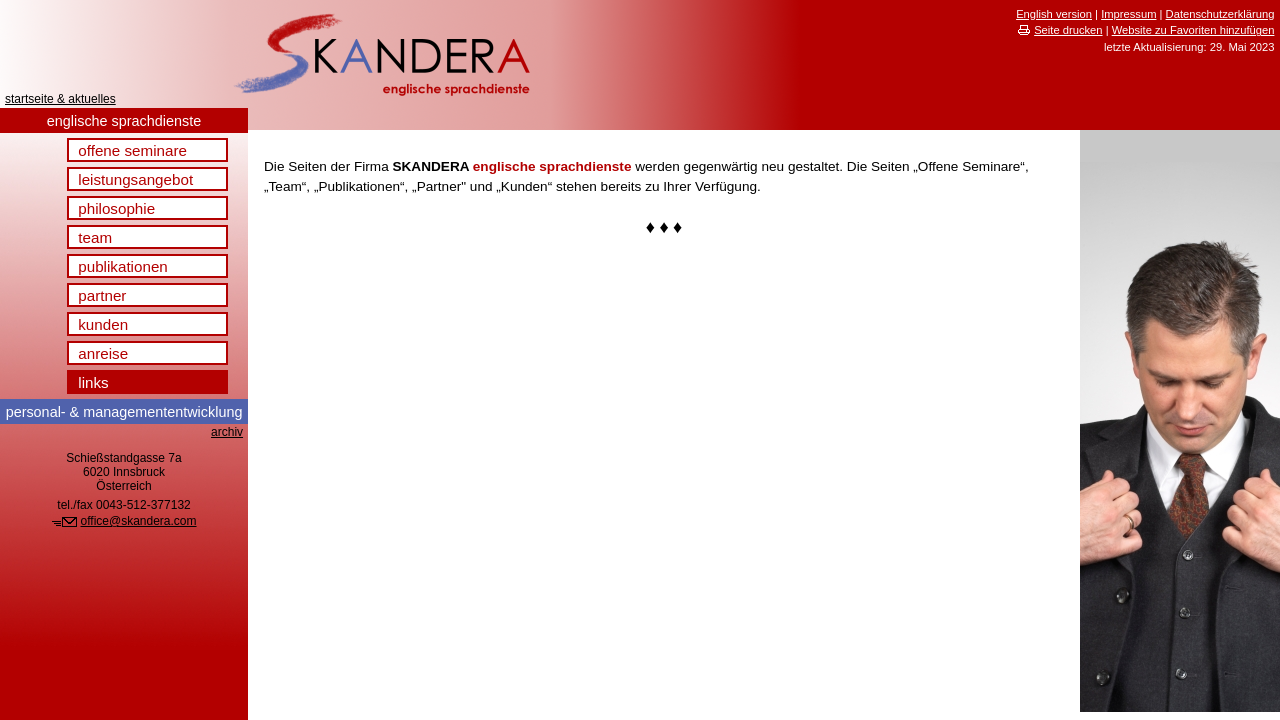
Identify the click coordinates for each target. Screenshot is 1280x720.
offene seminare (132, 150)
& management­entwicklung (124, 412)
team (95, 237)
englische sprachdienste (124, 121)
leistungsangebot (135, 179)
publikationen (123, 266)
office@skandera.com (139, 521)
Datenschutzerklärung (1220, 14)
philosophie (116, 208)
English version (1054, 14)
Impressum (1128, 14)
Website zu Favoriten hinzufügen (1193, 30)
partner (102, 295)
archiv (227, 432)
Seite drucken (1068, 30)
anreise (103, 353)
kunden (103, 324)
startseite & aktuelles (60, 99)
